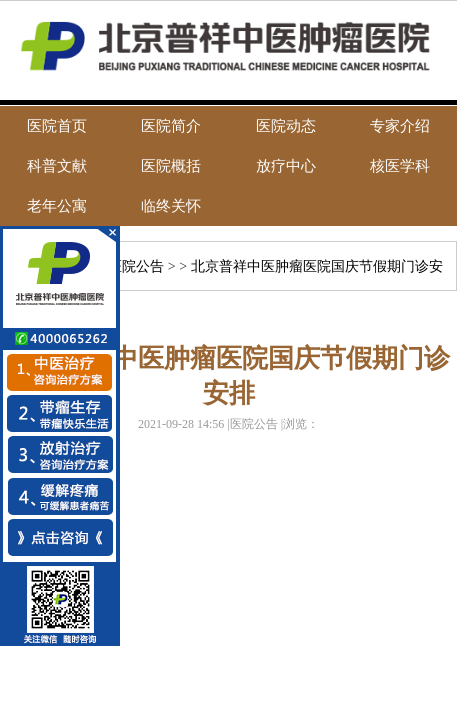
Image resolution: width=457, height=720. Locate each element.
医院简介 (171, 126)
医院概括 (171, 166)
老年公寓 (57, 206)
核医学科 (400, 166)
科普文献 (57, 166)
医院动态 (286, 126)
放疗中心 (286, 166)
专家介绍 (400, 126)
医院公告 (136, 266)
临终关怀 (171, 206)
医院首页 (57, 126)
